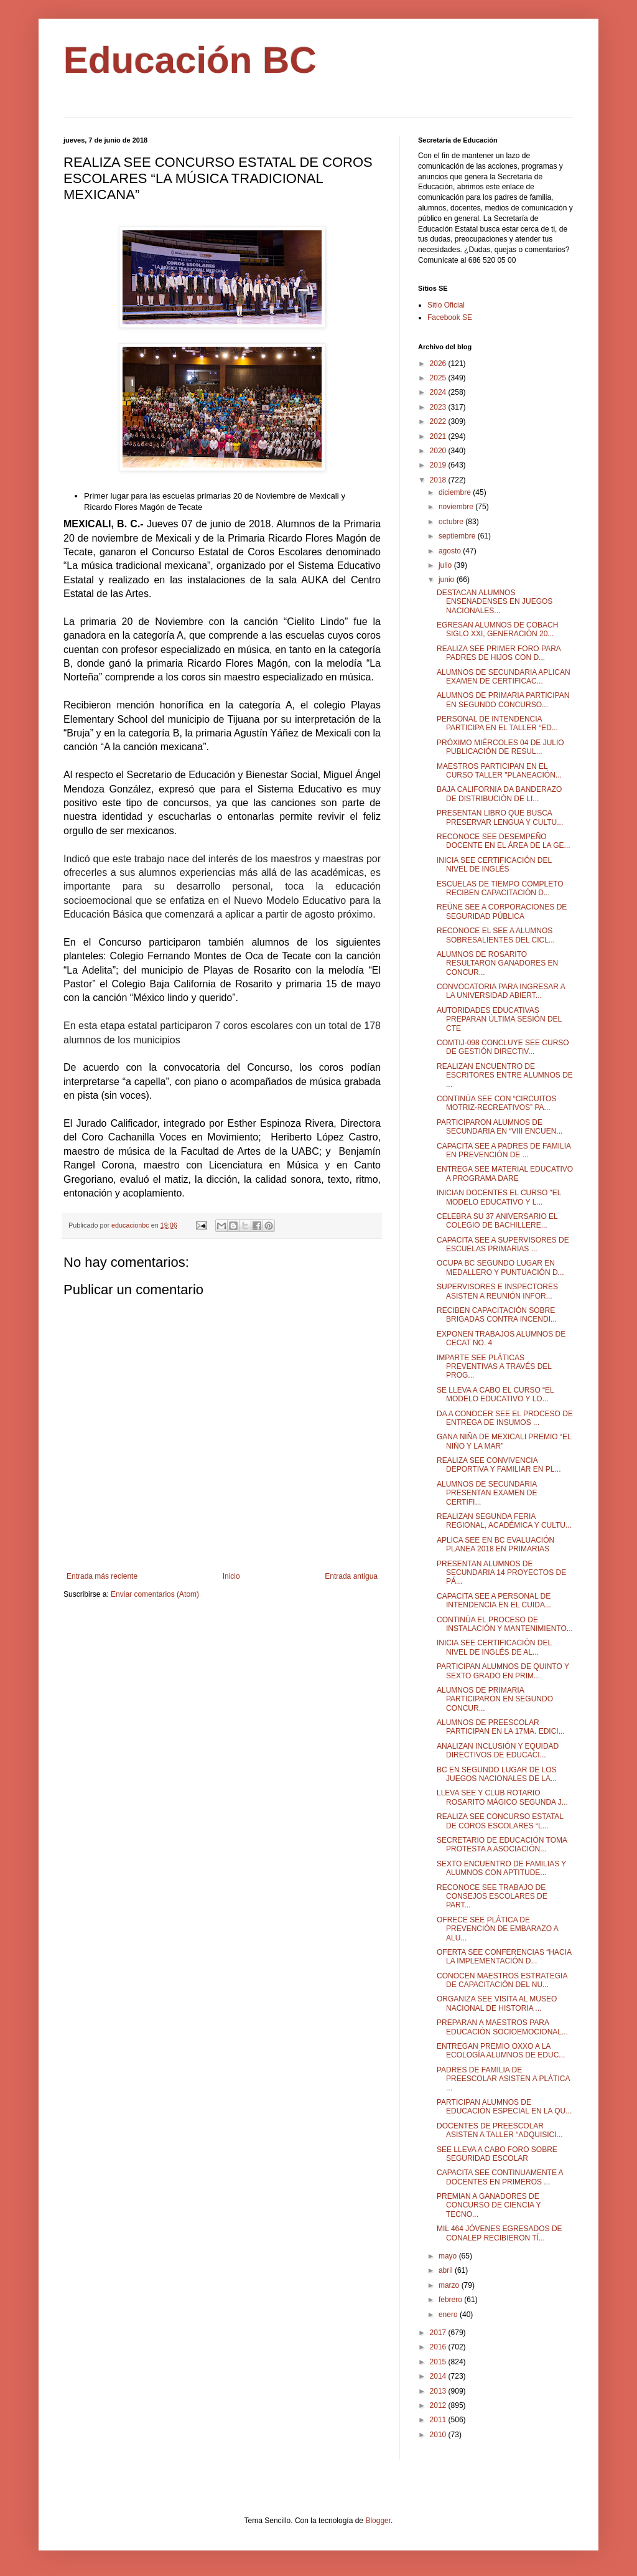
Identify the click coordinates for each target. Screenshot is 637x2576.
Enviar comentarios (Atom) (155, 1594)
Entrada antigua (351, 1576)
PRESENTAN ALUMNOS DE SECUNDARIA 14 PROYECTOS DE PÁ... (501, 1572)
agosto (451, 551)
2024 (439, 392)
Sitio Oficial (446, 305)
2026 (439, 363)
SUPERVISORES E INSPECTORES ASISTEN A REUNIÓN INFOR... (497, 1291)
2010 (439, 2434)
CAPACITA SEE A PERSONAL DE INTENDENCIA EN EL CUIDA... (494, 1600)
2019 (439, 465)
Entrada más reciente (102, 1576)
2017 (439, 2332)
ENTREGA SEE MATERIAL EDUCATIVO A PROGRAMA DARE (505, 1173)
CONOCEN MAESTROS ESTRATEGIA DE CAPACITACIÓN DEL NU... (502, 1980)
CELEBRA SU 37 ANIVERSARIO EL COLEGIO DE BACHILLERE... (497, 1220)
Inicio (231, 1576)
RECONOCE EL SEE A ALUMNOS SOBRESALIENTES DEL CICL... (496, 935)
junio (448, 579)
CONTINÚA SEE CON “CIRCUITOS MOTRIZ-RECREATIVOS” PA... (496, 1103)
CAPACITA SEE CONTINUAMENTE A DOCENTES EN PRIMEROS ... (500, 2177)
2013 (439, 2391)
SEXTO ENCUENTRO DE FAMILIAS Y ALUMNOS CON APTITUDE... (501, 1868)
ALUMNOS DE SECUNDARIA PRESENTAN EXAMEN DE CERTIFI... (487, 1493)
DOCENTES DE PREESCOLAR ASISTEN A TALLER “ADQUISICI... (500, 2130)
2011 (439, 2419)
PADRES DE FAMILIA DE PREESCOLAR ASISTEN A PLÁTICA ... (503, 2079)
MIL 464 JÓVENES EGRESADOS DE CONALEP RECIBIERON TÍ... (499, 2233)
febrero (451, 2299)
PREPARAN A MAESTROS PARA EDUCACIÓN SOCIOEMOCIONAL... (502, 2027)
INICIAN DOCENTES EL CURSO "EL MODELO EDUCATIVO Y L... (499, 1197)
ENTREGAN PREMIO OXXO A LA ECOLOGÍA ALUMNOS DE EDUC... (501, 2050)
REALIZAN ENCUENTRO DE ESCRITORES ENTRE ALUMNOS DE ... (505, 1075)
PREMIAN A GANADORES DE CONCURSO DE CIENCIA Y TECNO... (489, 2205)
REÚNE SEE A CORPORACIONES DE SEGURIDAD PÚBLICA (502, 911)
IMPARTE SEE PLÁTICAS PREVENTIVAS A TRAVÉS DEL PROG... (494, 1366)
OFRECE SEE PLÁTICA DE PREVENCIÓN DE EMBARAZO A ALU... (497, 1929)
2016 (439, 2347)
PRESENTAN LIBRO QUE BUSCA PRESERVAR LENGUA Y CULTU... (500, 817)
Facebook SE (449, 317)
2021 (439, 436)
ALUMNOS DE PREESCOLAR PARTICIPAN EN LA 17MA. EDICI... (501, 1727)
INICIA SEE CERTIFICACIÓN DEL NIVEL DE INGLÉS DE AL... (494, 1647)
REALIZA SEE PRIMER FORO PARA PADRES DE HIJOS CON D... (498, 653)
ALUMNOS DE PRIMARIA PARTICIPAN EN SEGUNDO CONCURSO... (503, 699)
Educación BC (190, 60)
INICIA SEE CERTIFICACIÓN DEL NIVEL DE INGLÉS (494, 864)
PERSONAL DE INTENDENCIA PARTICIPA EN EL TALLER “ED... (497, 723)
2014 (439, 2376)
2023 (439, 407)
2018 (439, 480)
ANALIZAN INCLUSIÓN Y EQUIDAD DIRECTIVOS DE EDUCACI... (498, 1750)
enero (449, 2314)
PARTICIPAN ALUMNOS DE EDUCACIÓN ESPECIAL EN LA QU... (504, 2106)
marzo (450, 2285)
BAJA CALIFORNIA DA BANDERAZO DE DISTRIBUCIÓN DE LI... (499, 793)
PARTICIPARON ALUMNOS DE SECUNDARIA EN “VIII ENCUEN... (499, 1126)
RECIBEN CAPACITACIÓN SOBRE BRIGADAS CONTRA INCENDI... (497, 1314)
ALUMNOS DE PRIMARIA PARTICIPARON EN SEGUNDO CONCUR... (495, 1699)
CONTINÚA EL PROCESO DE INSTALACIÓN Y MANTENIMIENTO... (505, 1624)
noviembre (457, 506)
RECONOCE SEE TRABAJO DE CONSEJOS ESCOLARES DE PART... (492, 1896)
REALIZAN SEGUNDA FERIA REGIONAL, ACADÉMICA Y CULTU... (504, 1521)
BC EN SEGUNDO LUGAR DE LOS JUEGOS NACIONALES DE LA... (497, 1774)
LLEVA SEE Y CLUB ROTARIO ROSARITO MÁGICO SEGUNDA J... (502, 1797)
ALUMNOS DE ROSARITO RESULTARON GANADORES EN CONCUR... (497, 963)
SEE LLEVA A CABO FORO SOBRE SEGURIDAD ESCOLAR (497, 2154)
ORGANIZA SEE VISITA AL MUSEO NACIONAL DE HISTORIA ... (497, 2003)
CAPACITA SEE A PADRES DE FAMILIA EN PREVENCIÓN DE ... (503, 1150)
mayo (449, 2256)
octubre (452, 521)
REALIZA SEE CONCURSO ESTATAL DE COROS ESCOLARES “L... (500, 1821)
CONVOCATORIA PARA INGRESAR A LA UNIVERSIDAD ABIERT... (501, 991)
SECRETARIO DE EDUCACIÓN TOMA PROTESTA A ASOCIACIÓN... (502, 1844)
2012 (439, 2405)
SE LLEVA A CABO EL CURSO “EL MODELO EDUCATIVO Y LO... (495, 1394)
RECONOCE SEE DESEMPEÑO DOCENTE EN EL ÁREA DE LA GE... (503, 841)
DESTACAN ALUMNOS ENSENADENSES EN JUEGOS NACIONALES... (494, 601)
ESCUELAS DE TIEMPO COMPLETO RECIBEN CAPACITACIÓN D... (500, 888)
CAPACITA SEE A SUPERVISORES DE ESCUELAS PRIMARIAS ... (503, 1244)
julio (446, 565)
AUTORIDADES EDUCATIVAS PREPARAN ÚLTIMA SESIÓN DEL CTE (499, 1019)
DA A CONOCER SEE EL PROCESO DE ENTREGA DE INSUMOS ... (505, 1418)
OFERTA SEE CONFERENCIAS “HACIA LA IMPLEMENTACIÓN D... (504, 1956)
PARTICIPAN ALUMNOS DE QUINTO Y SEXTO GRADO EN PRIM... (503, 1671)
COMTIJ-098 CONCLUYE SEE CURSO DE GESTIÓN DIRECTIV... (503, 1047)
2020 (439, 450)
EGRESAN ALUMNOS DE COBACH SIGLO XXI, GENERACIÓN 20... (497, 629)
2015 (439, 2361)
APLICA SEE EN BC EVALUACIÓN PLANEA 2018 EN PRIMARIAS (495, 1544)
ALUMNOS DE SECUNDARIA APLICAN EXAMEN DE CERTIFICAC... (503, 676)
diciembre (456, 492)
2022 (439, 421)
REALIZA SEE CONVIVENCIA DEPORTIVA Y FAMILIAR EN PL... (499, 1465)
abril (447, 2270)
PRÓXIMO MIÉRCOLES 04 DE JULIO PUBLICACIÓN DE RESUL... (500, 747)
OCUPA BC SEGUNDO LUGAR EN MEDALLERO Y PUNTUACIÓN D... (500, 1267)
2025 (439, 378)
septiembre (458, 536)
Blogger (378, 2520)
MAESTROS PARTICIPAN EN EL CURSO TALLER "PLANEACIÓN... (499, 770)
